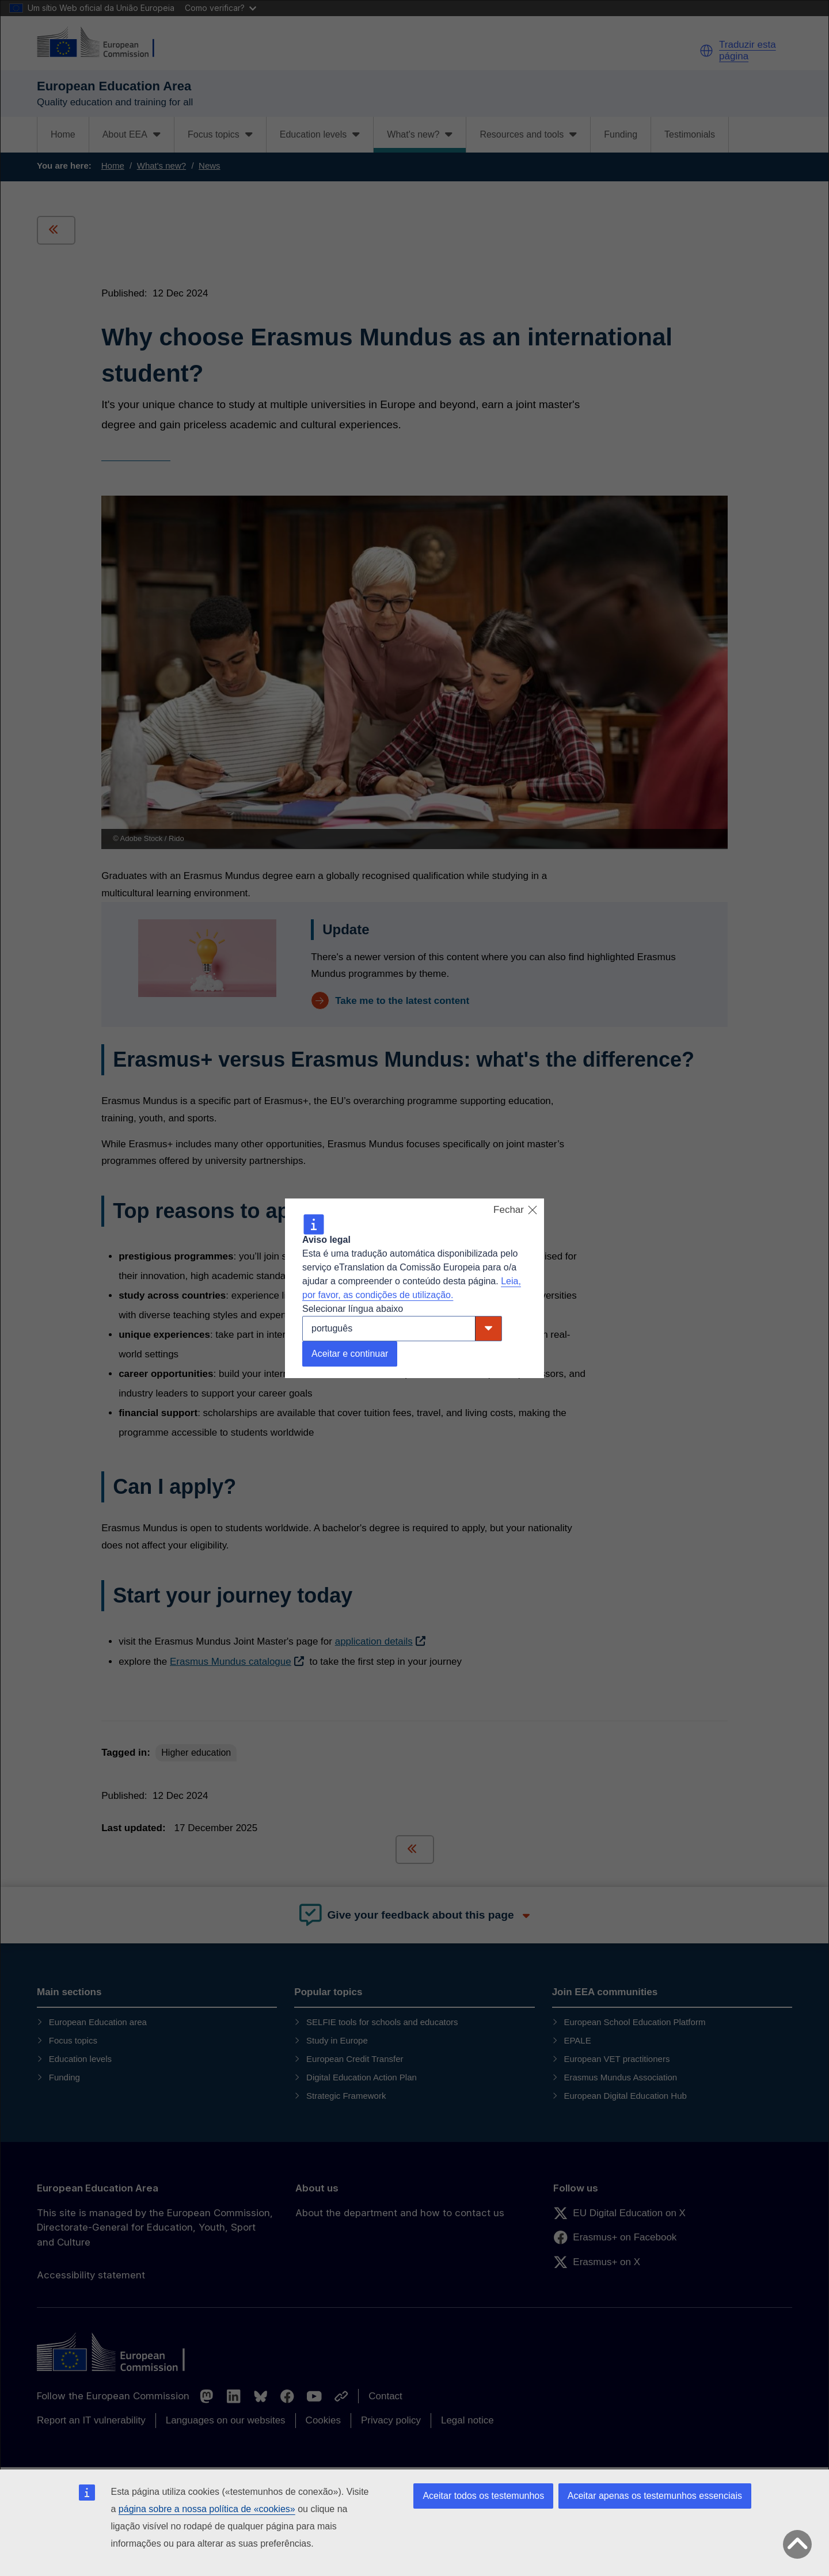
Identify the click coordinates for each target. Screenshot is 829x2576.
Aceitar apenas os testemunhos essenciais (655, 2496)
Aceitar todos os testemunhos (483, 2496)
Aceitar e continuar (349, 1354)
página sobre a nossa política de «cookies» (207, 2509)
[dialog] (414, 1288)
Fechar (515, 1210)
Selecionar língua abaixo (352, 1309)
